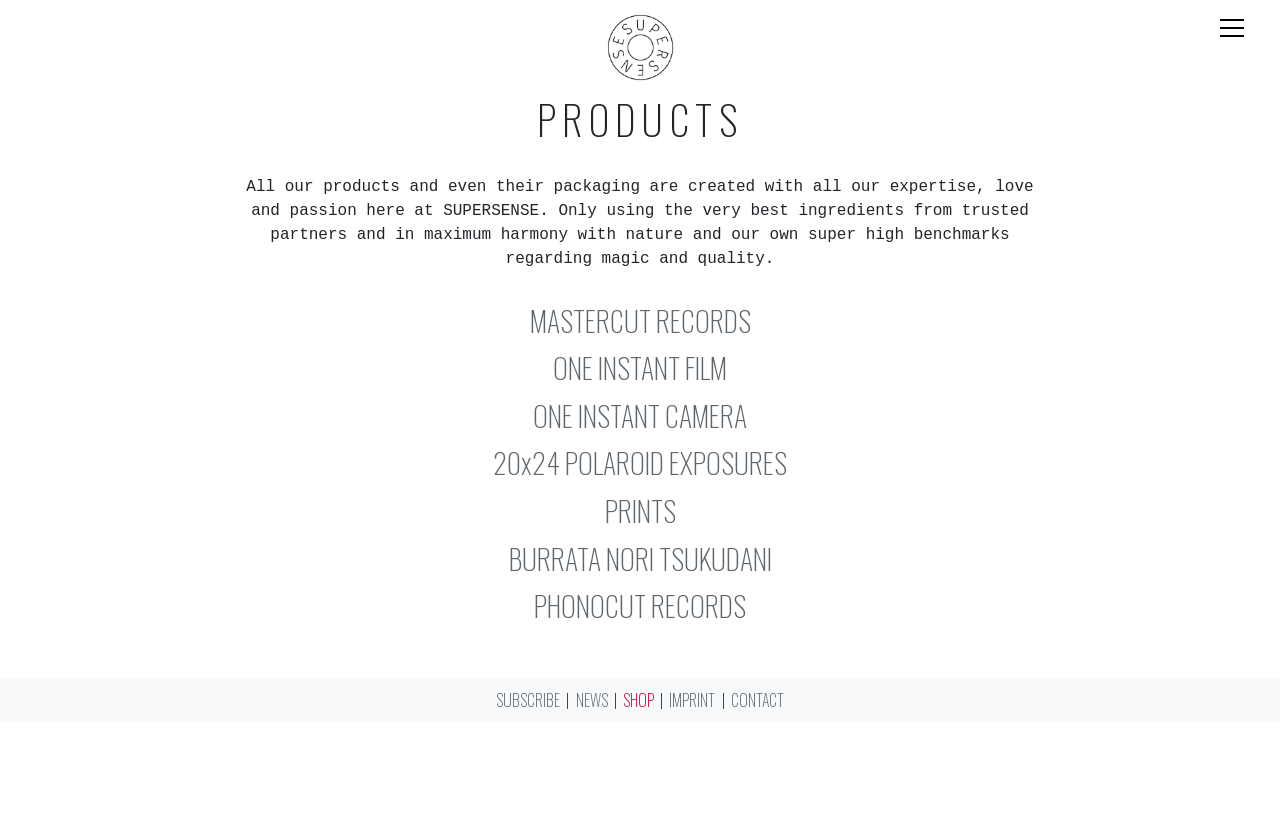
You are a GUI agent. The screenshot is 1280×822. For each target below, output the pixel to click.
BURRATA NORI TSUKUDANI (640, 558)
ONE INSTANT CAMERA (640, 415)
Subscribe (528, 700)
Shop (638, 700)
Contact (757, 700)
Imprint (692, 700)
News (592, 700)
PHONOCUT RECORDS (640, 605)
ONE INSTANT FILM (640, 367)
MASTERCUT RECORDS (640, 320)
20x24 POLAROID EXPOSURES (640, 462)
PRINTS (640, 510)
